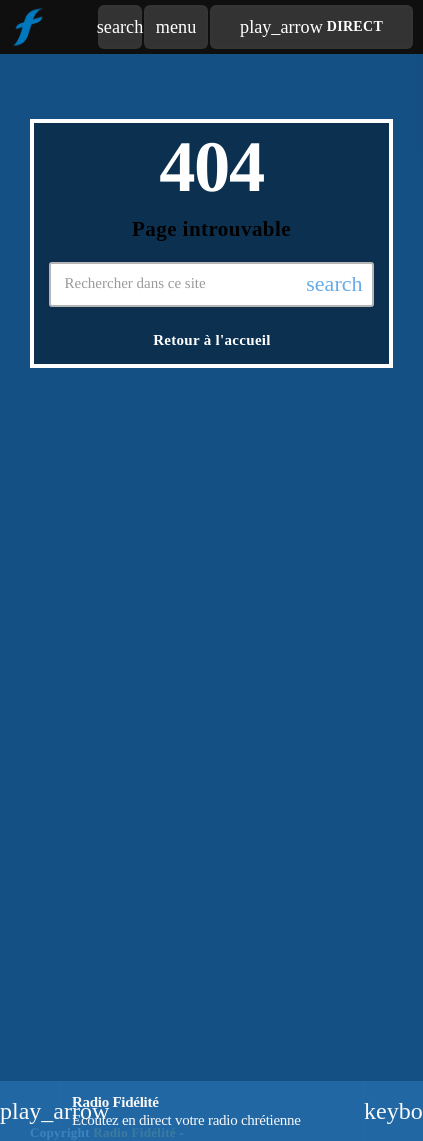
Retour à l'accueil (212, 340)
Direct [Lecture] (311, 27)
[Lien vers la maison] (27, 27)
